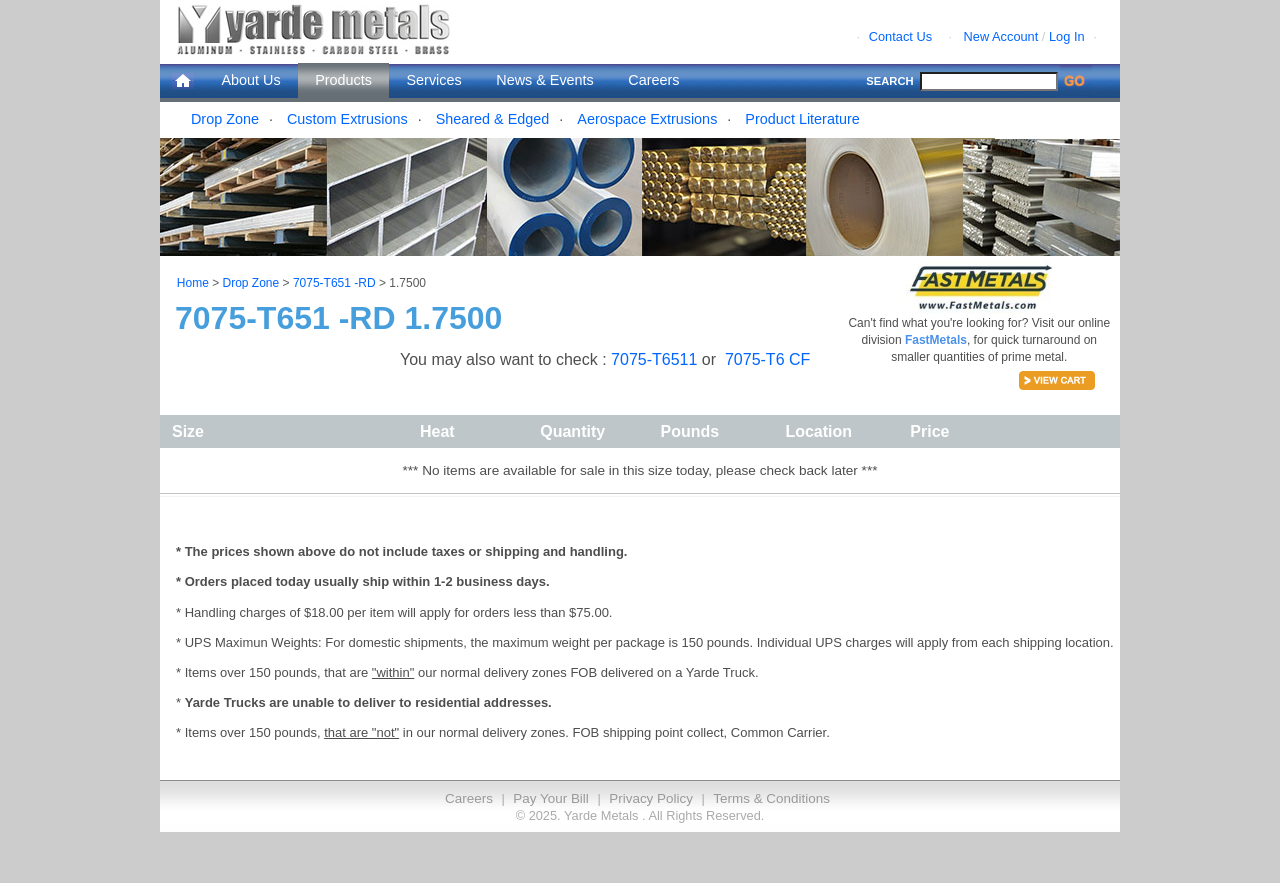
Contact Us (900, 36)
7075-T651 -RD (334, 283)
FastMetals (936, 340)
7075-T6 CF (767, 359)
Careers (653, 80)
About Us (250, 80)
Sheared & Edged (493, 119)
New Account (1001, 36)
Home (193, 283)
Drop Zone (225, 119)
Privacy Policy (651, 798)
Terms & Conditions (771, 798)
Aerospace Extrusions (647, 119)
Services (434, 80)
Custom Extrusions (347, 119)
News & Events (545, 80)
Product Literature (802, 119)
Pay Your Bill (550, 798)
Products (343, 80)
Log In (1067, 36)
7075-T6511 (656, 359)
